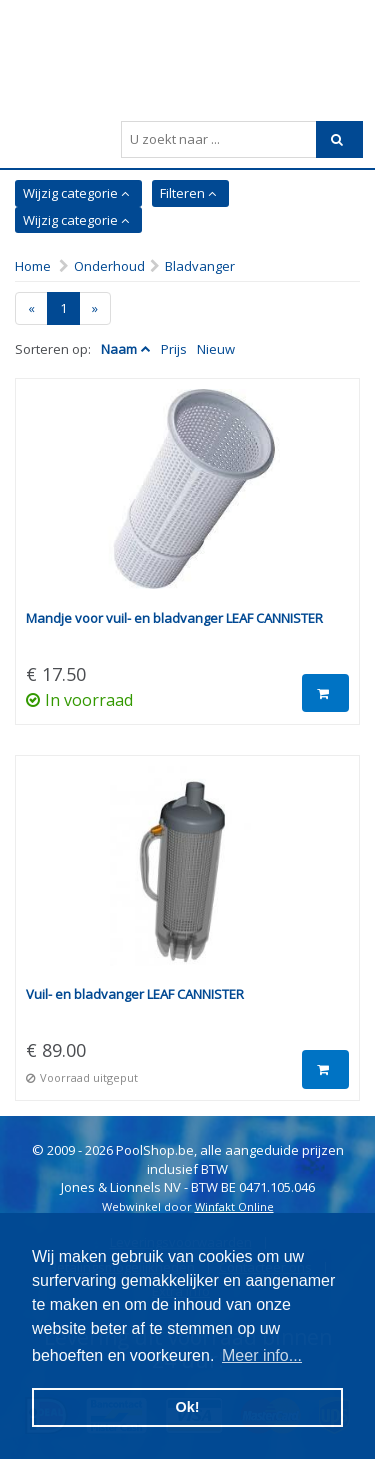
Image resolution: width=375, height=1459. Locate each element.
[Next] (95, 308)
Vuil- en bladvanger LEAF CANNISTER (135, 994)
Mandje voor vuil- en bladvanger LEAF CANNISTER (174, 618)
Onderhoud (109, 266)
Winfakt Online (234, 1206)
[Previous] (31, 308)
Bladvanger (200, 266)
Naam (119, 349)
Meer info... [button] (262, 1355)
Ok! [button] (188, 1407)
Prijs (174, 349)
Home (33, 266)
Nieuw (216, 349)
